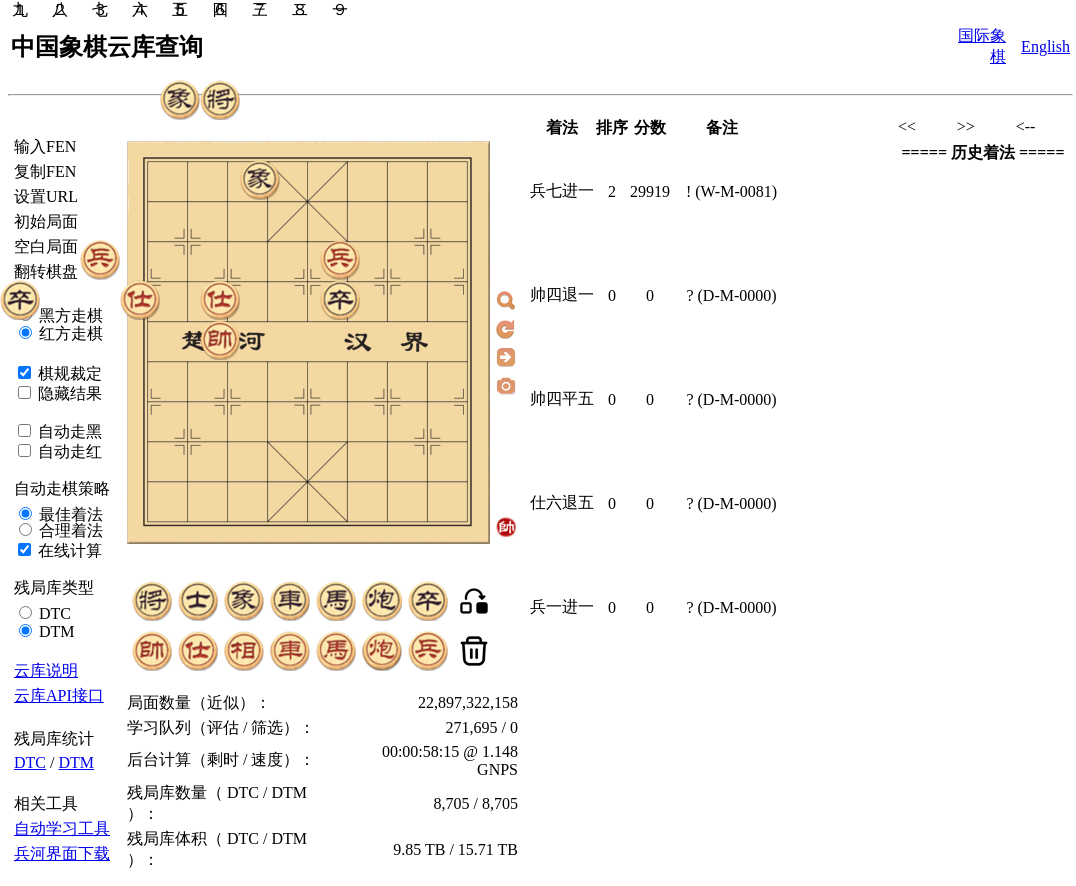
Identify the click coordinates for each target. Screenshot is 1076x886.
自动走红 (68, 451)
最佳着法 (69, 514)
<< (907, 126)
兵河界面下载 (62, 853)
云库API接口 (59, 695)
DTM (55, 631)
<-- (1026, 126)
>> (966, 126)
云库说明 (46, 670)
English (1045, 46)
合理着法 (69, 530)
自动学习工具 (62, 828)
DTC (53, 613)
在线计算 (68, 550)
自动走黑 (68, 431)
